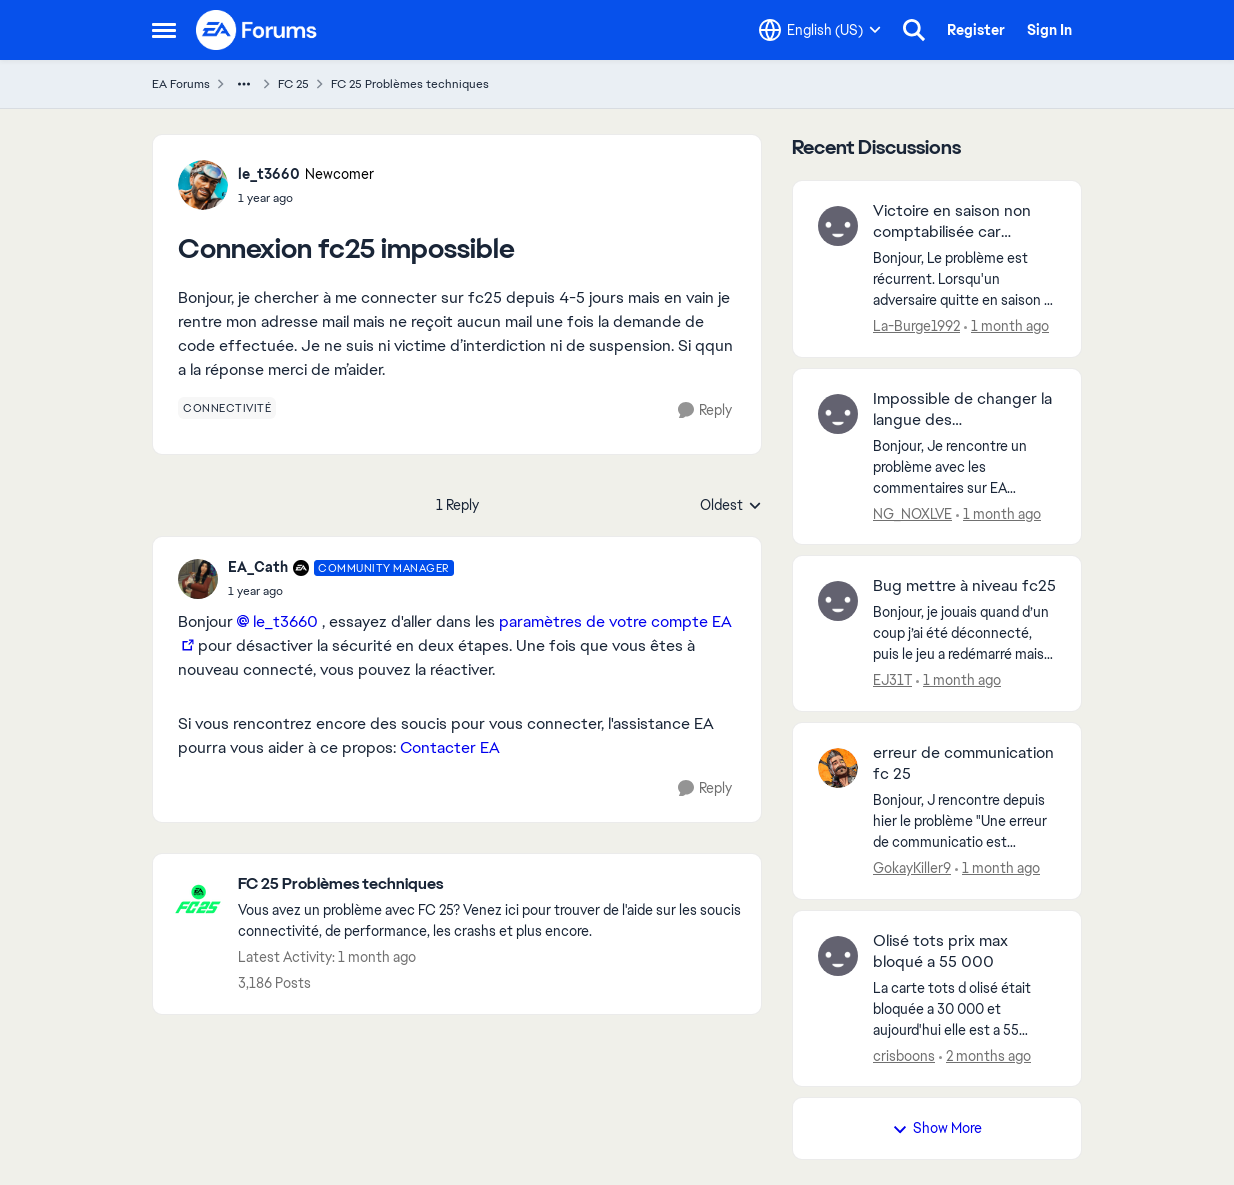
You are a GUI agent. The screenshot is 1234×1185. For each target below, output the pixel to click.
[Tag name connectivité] (227, 408)
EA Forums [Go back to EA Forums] (181, 84)
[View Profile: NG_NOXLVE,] (838, 414)
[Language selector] (820, 30)
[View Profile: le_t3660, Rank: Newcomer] (203, 185)
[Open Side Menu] (164, 30)
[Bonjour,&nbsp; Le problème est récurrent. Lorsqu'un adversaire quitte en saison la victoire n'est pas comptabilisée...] (964, 279)
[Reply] (705, 410)
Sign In (1049, 30)
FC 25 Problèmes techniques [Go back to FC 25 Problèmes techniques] (410, 84)
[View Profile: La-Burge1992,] (838, 226)
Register (976, 30)
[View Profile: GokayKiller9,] (838, 768)
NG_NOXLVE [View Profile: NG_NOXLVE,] (912, 513)
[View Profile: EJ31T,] (838, 601)
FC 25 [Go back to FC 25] (293, 84)
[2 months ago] (985, 1055)
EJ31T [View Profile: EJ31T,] (892, 680)
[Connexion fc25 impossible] (341, 591)
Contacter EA (450, 747)
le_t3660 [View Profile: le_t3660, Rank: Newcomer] (269, 174)
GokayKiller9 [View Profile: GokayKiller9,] (912, 868)
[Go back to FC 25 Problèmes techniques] (489, 884)
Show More (937, 1128)
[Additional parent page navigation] (244, 84)
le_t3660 (285, 621)
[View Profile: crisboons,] (838, 956)
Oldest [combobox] (731, 506)
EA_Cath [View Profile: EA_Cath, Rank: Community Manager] (258, 567)
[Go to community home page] (257, 30)
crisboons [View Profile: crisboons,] (904, 1055)
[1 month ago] (1006, 326)
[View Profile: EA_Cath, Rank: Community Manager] (198, 579)
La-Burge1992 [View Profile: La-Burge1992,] (916, 326)
